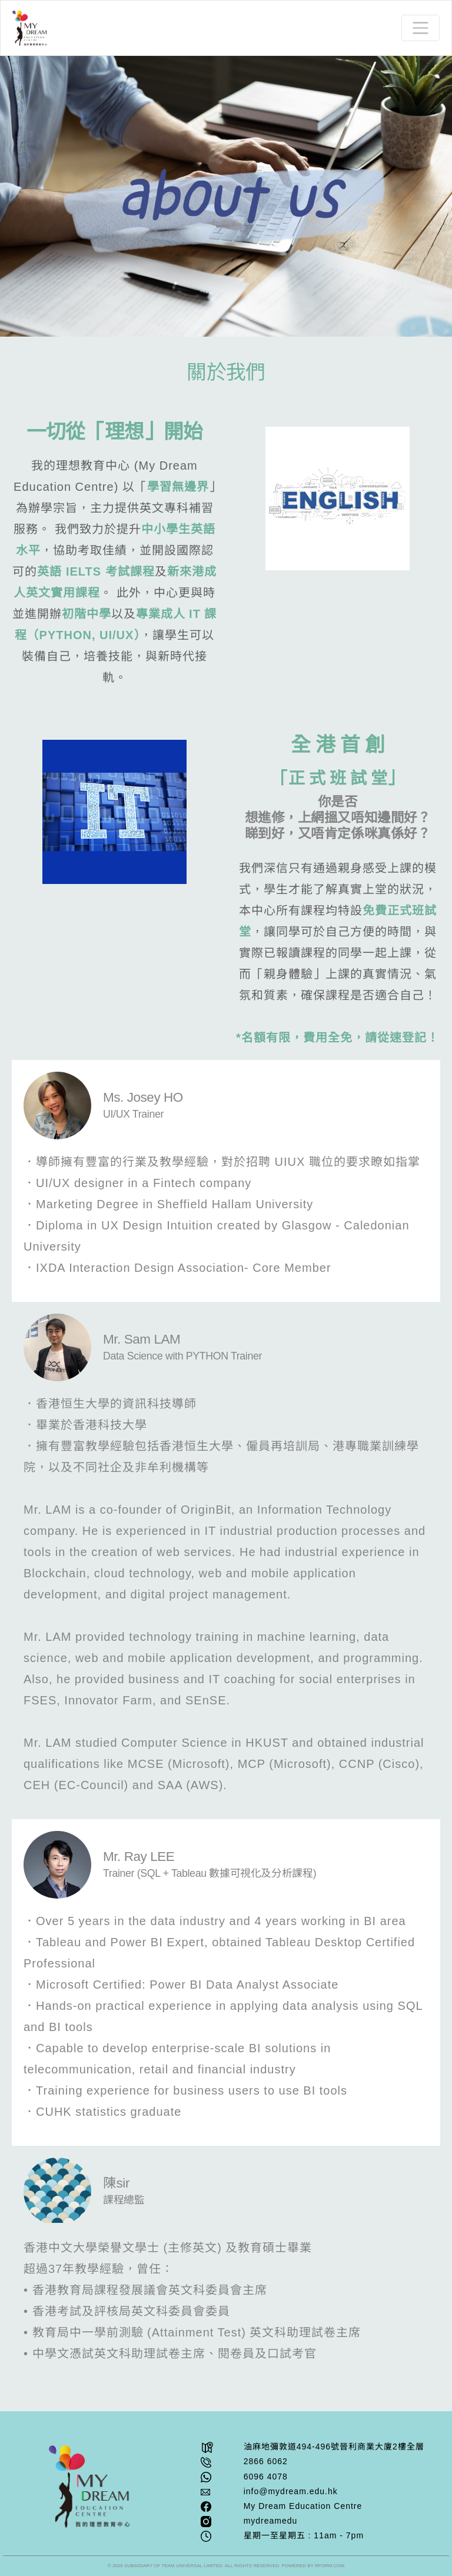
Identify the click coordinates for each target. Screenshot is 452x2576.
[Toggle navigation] (420, 28)
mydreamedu (271, 2520)
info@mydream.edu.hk (291, 2491)
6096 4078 (266, 2476)
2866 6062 (266, 2461)
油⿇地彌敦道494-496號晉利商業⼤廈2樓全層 (334, 2446)
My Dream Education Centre (303, 2506)
